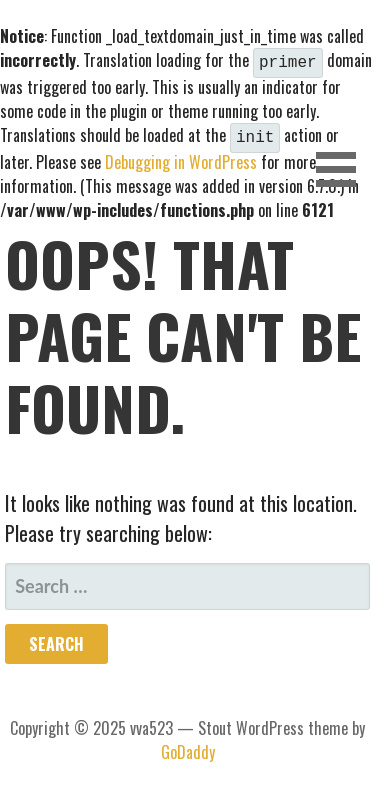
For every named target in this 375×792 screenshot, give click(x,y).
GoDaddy (188, 748)
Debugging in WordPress (181, 158)
